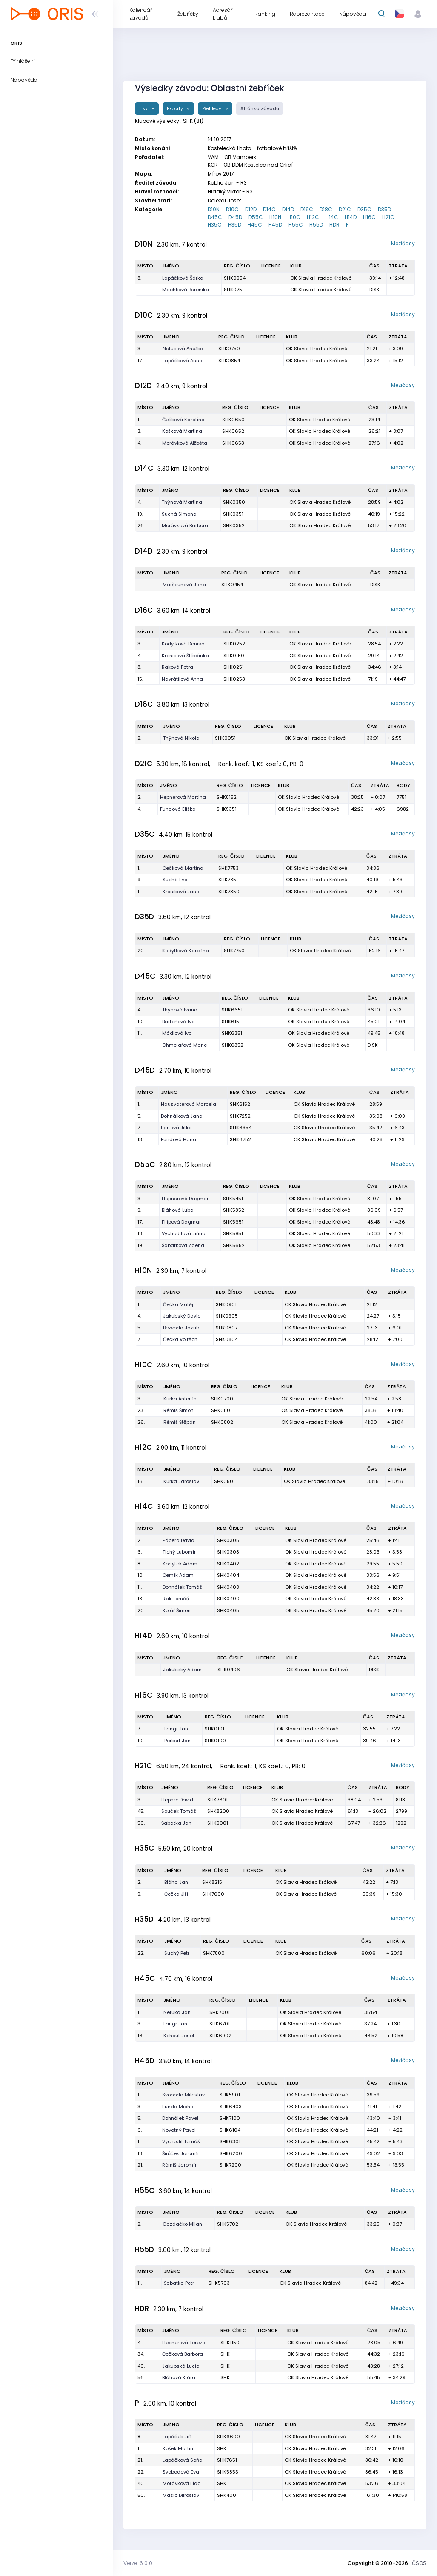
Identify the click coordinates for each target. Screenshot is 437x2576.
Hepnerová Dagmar (185, 1198)
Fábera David (178, 1540)
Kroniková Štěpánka (185, 655)
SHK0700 (222, 1398)
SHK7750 (234, 950)
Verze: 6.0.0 (137, 2563)
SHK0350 (234, 502)
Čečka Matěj (178, 1304)
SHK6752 (240, 1139)
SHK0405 (228, 1610)
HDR (334, 224)
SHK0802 (222, 1422)
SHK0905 (227, 1315)
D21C (345, 209)
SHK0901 (226, 1304)
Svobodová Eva (181, 2471)
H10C (294, 217)
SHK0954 (235, 278)
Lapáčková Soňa (183, 2460)
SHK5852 (233, 1210)
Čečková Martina (183, 868)
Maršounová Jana (184, 584)
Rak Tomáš (176, 1598)
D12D (251, 209)
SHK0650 (233, 419)
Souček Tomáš (178, 1811)
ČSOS (419, 2563)
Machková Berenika (185, 289)
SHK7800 (214, 1953)
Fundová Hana (178, 1139)
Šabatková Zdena (183, 1245)
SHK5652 (234, 1245)
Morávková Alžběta (184, 443)
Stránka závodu (259, 108)
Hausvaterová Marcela (188, 1104)
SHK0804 (227, 1339)
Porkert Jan (177, 1740)
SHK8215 (212, 1882)
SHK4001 (227, 2495)
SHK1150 (230, 2342)
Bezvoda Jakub (181, 1327)
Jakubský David (182, 1315)
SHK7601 (217, 1799)
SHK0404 (228, 1575)
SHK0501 (224, 1481)
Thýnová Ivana (179, 1009)
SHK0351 (233, 514)
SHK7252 (240, 1116)
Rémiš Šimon (178, 1410)
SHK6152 (240, 1104)
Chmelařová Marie (184, 1045)
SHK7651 (227, 2460)
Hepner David (177, 1799)
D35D (384, 209)
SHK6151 (231, 1021)
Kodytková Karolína (185, 950)
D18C (326, 209)
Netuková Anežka (183, 348)
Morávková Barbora (185, 525)
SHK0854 (229, 360)
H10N (275, 217)
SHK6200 (231, 2153)
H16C (369, 217)
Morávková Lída (182, 2483)
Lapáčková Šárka (182, 278)
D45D (235, 217)
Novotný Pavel (179, 2130)
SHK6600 (228, 2436)
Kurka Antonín (180, 1398)
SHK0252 (234, 643)
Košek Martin (178, 2448)
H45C (255, 224)
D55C (255, 217)
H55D (316, 224)
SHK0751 (234, 289)
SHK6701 (219, 2023)
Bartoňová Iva (178, 1021)
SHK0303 (228, 1551)
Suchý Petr (176, 1953)
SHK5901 (230, 2094)
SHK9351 (227, 809)
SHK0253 (234, 679)
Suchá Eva (175, 879)
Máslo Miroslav (181, 2495)
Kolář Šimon (177, 1610)
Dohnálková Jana (182, 1116)
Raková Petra (177, 667)
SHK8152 (227, 797)
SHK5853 (227, 2471)
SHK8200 (218, 1811)
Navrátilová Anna (182, 679)
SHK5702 (227, 2224)
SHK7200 (230, 2164)
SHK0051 (225, 738)
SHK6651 (232, 1009)
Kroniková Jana (181, 891)
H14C (332, 217)
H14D (351, 217)
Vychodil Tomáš (181, 2141)
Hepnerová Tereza (184, 2342)
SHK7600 (213, 1894)
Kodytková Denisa (183, 643)
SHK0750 (229, 348)
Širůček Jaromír (180, 2153)
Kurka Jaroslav (181, 1481)
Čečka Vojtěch (180, 1339)
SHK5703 (219, 2283)
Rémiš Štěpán (179, 1422)
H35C (215, 224)
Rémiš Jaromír (179, 2164)
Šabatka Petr (179, 2283)
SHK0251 (233, 667)
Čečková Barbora (182, 2354)
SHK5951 (233, 1233)
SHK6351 (232, 1033)
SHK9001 (217, 1823)
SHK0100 (215, 1740)
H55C (295, 224)
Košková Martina (182, 431)
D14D (288, 209)
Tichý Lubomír (179, 1551)
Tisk (144, 108)
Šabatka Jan (176, 1823)
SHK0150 (233, 655)
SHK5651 (233, 1221)
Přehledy (212, 108)
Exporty (175, 108)
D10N (214, 209)
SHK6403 (231, 2106)
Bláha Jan (176, 1882)
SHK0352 (234, 525)
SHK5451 (233, 1198)
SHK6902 (220, 2035)
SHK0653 (233, 443)
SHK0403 (228, 1587)
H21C (388, 217)
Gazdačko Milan (182, 2224)
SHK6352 (232, 1045)
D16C (306, 209)
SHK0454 (232, 584)
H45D (275, 224)
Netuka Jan (177, 2012)
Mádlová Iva (177, 1033)
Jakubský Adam (182, 1669)
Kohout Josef (178, 2035)
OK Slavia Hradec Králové (320, 278)
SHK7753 (228, 868)
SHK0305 (228, 1540)
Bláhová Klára (178, 2377)
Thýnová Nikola (181, 738)
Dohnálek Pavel (180, 2118)
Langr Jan (176, 1728)
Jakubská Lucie (180, 2366)
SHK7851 (228, 879)
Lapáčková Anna (183, 360)
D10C (232, 209)
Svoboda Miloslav (183, 2094)
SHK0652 (233, 431)
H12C (313, 217)
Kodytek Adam (180, 1563)
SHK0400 (228, 1598)
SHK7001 (219, 2012)
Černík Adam (178, 1575)
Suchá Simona (179, 514)
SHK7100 (230, 2118)
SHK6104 (230, 2130)
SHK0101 (214, 1728)
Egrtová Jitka (176, 1127)
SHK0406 (228, 1669)
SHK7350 (229, 891)
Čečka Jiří (176, 1894)
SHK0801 (221, 1410)
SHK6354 (240, 1127)
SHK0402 (228, 1563)
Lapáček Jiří (177, 2436)
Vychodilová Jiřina (184, 1233)
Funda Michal (178, 2106)
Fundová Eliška (178, 809)
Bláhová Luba (178, 1210)
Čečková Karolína (183, 419)
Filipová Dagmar (181, 1221)
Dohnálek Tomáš (182, 1587)
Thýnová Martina (182, 502)
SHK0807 (226, 1327)
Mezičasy (403, 243)
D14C (269, 209)
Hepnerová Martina (183, 797)
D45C (215, 217)
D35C (364, 209)
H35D (234, 224)
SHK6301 (230, 2141)
